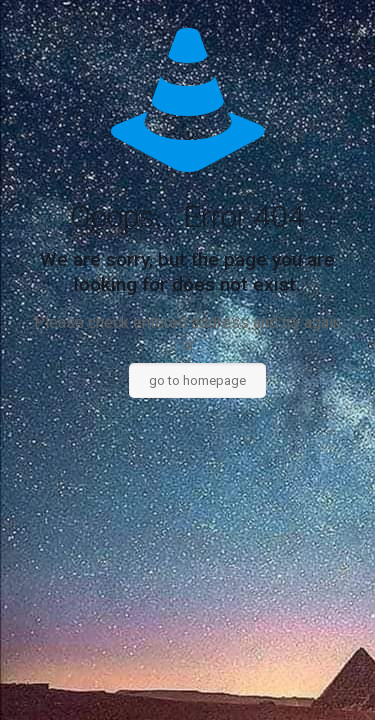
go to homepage (197, 380)
